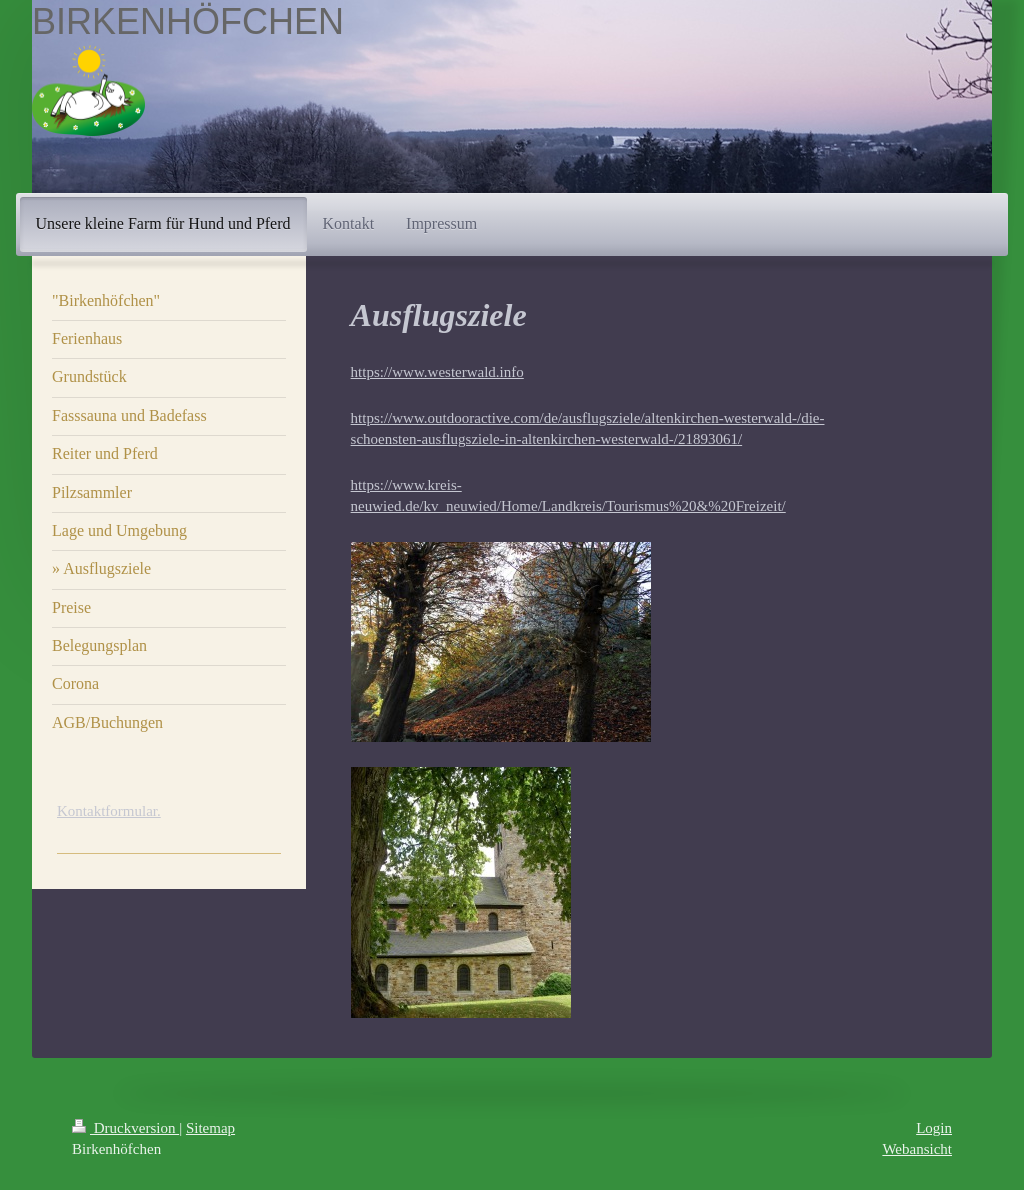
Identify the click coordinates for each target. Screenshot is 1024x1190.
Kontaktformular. (109, 811)
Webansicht (917, 1149)
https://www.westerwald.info (437, 372)
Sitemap (210, 1128)
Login (934, 1128)
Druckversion (125, 1128)
